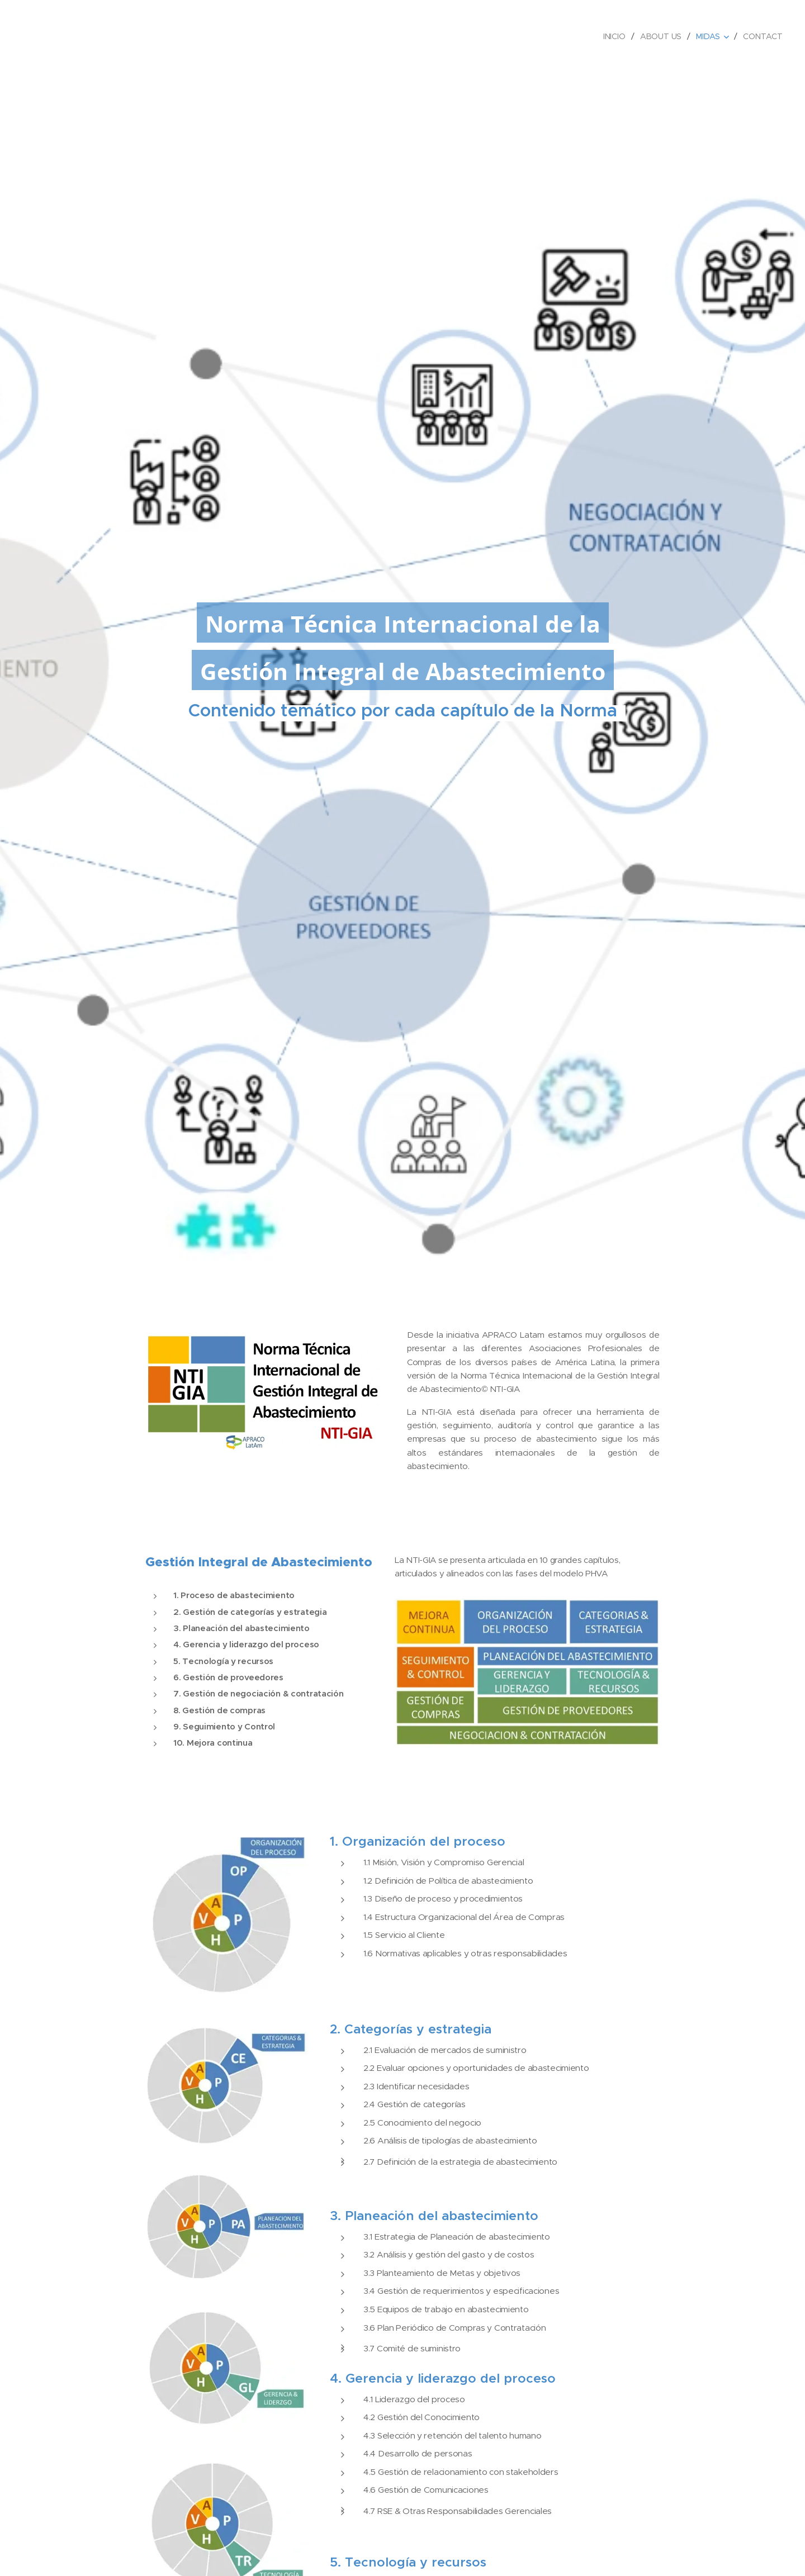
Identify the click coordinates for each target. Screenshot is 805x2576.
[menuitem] (616, 36)
